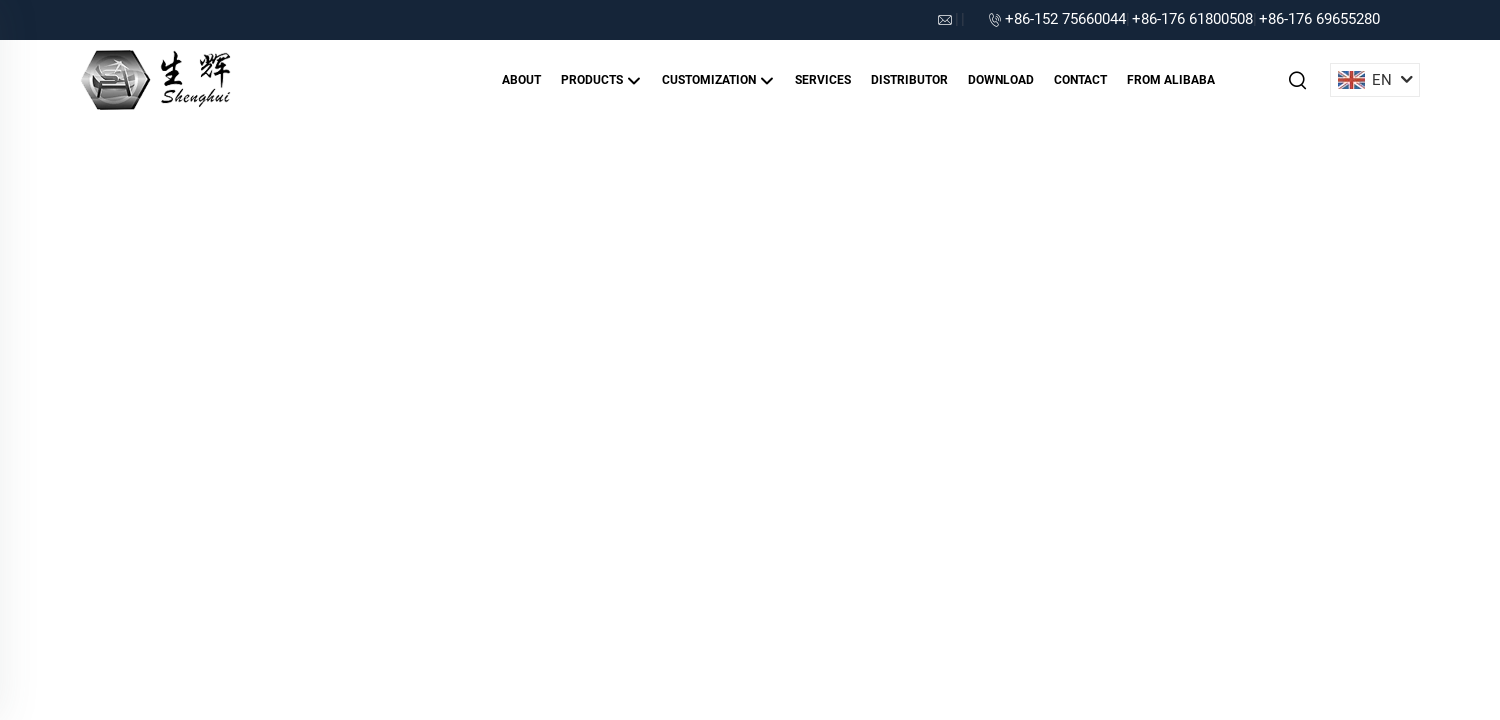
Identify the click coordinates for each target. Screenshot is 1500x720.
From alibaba (1171, 80)
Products (601, 81)
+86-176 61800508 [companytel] (1192, 19)
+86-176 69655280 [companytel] (1319, 19)
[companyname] (155, 78)
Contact (1080, 80)
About (521, 80)
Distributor (909, 80)
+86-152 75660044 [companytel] (1065, 19)
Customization (718, 81)
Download (1001, 80)
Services (823, 80)
